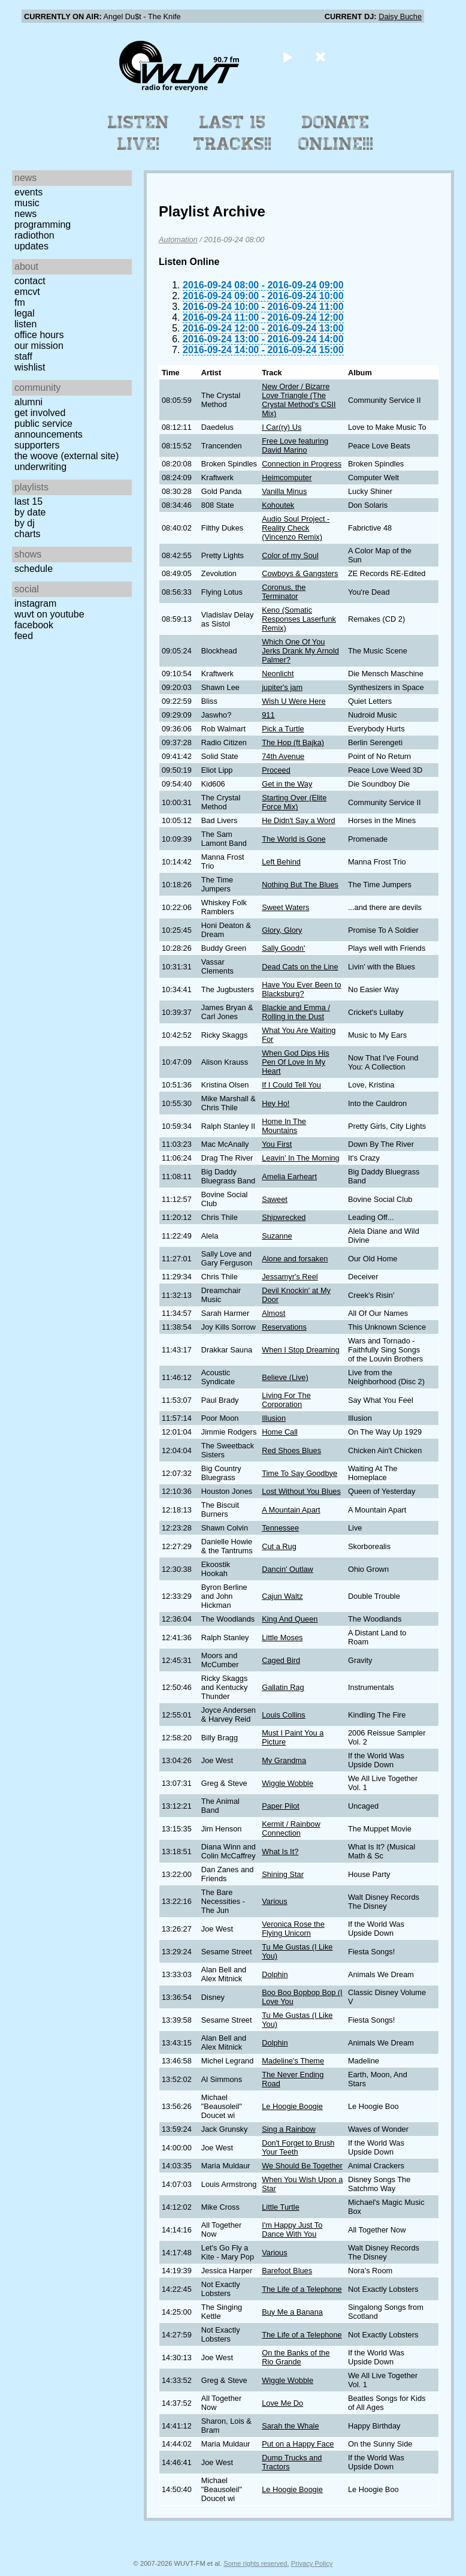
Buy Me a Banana (292, 2311)
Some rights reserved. (256, 2563)
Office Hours (38, 335)
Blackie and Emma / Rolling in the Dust (296, 1012)
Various (274, 1901)
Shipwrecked (283, 1217)
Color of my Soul (290, 555)
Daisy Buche (400, 16)
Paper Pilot (280, 1805)
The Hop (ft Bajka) (293, 742)
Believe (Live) (285, 1377)
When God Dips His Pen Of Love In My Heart (295, 1062)
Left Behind (281, 861)
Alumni (28, 402)
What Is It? (280, 1851)
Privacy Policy (312, 2563)
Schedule (33, 569)
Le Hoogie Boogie (292, 2106)
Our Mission (38, 346)
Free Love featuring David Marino (295, 445)
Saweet (275, 1199)
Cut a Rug (279, 1546)
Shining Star (283, 1874)
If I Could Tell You (291, 1084)
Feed (23, 636)
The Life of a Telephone (302, 2289)
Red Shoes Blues (291, 1450)
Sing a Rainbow (289, 2129)
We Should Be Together (302, 2165)
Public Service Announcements (48, 428)
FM (19, 302)
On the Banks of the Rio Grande (295, 2357)
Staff (23, 356)
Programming (42, 224)
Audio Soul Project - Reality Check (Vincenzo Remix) (295, 527)
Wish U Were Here (293, 701)
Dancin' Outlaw (287, 1569)
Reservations (284, 1326)
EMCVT (27, 292)
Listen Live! (139, 133)
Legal (24, 313)
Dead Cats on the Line (300, 966)
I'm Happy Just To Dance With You (292, 2229)
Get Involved (39, 413)
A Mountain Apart (291, 1509)
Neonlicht (277, 673)
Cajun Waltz (282, 1596)
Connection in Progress (301, 463)
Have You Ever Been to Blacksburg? (301, 989)
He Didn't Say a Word (298, 820)
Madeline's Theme (293, 2060)
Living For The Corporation (286, 1400)
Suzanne (277, 1235)
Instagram (35, 603)
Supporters (37, 445)
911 (268, 714)
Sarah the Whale (290, 2425)
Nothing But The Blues (300, 884)
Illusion (274, 1418)
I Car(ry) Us (281, 427)
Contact (30, 281)
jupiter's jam (282, 687)
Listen (25, 324)
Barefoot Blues (287, 2270)
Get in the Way (287, 783)
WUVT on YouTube (49, 614)
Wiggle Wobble (287, 1783)
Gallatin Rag (283, 1687)
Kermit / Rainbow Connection (291, 1828)
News (25, 214)
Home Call (280, 1431)
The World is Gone (293, 838)
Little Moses (282, 1637)
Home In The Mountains (284, 1126)
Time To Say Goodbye (299, 1473)
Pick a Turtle (283, 728)
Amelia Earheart (289, 1176)
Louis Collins (283, 1714)
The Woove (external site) (66, 456)
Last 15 (28, 501)
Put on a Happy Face (298, 2443)
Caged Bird (281, 1660)
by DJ (24, 523)
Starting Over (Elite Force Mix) (294, 802)
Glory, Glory (282, 930)
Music (27, 203)
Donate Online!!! (336, 133)
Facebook (33, 625)
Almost (273, 1313)
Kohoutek (278, 505)
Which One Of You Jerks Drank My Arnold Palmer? (300, 650)
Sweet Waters (285, 907)
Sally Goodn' (283, 948)
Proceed (276, 770)
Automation (178, 239)
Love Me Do (282, 2403)
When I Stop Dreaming (300, 1349)
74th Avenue (283, 756)
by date (30, 512)
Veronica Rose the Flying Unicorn (293, 1929)
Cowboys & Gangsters (300, 573)
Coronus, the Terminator (283, 592)
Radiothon (34, 235)
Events (28, 192)
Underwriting (40, 467)
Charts (27, 534)
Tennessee (280, 1527)
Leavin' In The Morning (301, 1157)
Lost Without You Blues (301, 1491)
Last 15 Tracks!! (232, 133)
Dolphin (275, 1974)
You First (277, 1144)
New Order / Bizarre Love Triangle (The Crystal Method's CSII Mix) (298, 400)
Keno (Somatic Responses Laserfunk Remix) (299, 618)
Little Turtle (280, 2207)
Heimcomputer (286, 477)
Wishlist (30, 367)
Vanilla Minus (284, 491)
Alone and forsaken (295, 1258)
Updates (31, 246)
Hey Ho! (275, 1103)
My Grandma (284, 1760)
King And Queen (289, 1618)
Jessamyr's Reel (289, 1276)
